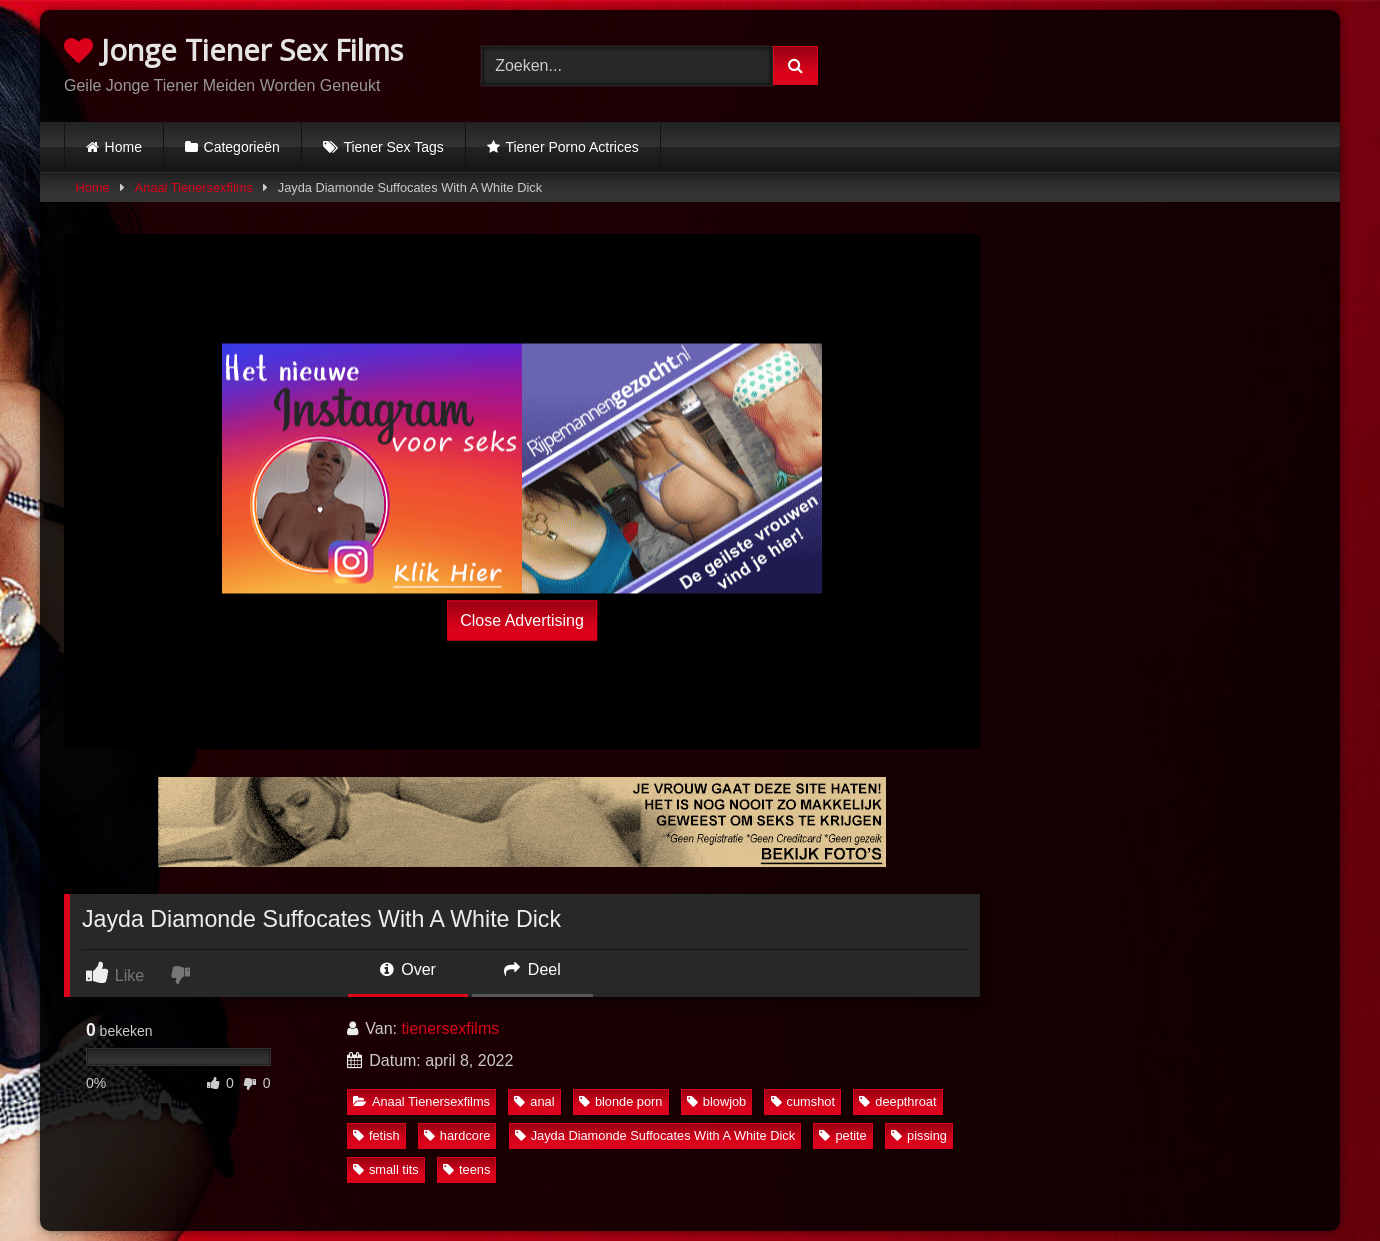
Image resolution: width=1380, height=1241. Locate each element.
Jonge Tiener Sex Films (233, 49)
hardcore (457, 1135)
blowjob (716, 1101)
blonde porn (621, 1101)
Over (408, 969)
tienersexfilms (450, 1028)
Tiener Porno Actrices (571, 147)
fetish (376, 1135)
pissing (919, 1135)
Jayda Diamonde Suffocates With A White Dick (655, 1135)
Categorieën (242, 147)
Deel (532, 969)
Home (123, 147)
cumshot (803, 1101)
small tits (386, 1169)
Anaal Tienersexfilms (194, 187)
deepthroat (897, 1101)
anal (534, 1101)
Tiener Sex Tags (393, 147)
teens (466, 1169)
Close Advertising (522, 619)
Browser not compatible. (1107, 63)
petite (842, 1135)
